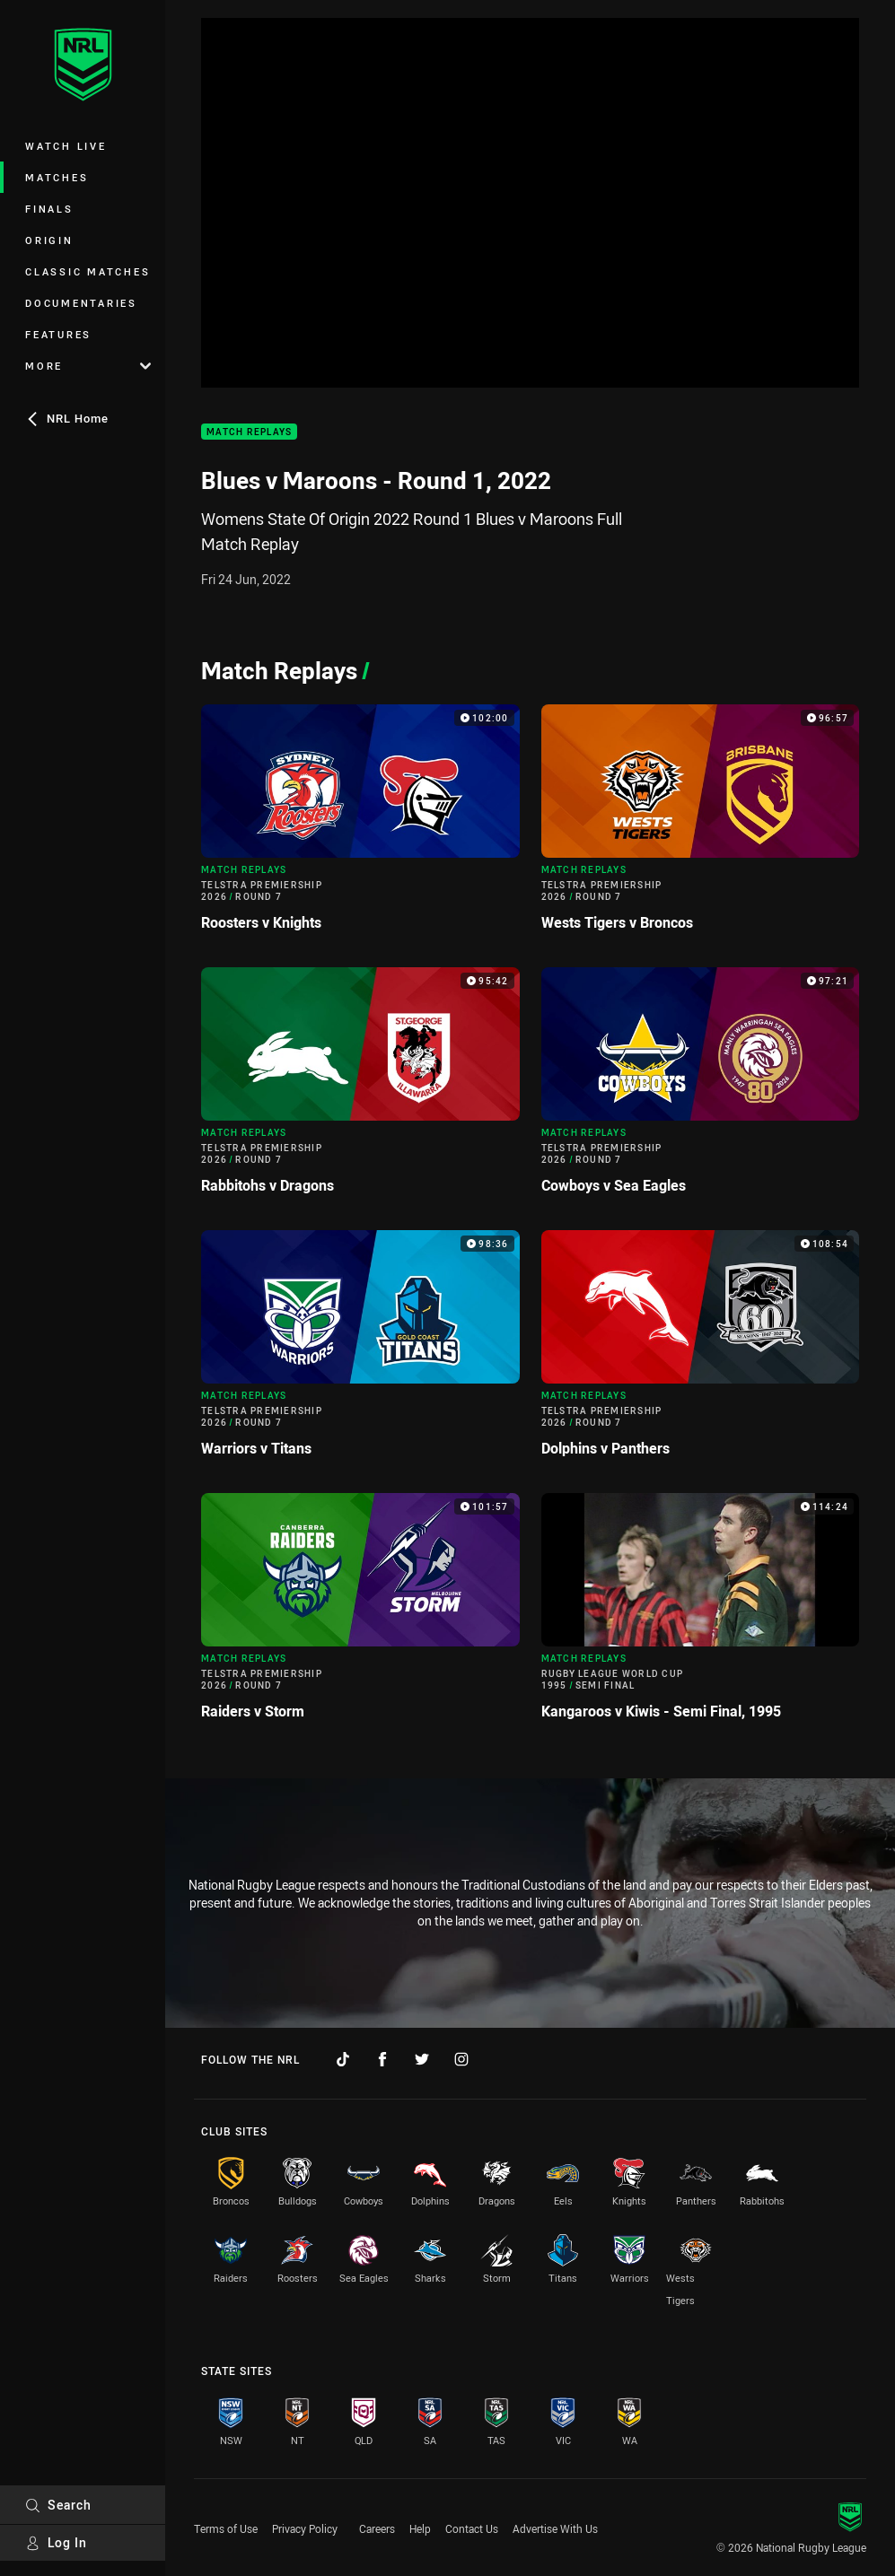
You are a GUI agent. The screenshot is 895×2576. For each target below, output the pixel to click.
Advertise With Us (555, 2528)
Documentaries (81, 303)
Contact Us (471, 2528)
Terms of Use (226, 2528)
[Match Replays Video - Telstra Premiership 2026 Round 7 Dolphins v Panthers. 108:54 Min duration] (700, 1350)
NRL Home (67, 418)
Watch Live (66, 146)
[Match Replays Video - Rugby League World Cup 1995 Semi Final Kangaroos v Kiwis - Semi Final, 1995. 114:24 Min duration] (700, 1613)
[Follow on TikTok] (343, 2059)
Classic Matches (87, 271)
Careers (377, 2528)
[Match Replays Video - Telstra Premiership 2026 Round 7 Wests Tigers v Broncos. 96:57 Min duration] (700, 825)
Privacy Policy (305, 2528)
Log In (56, 2542)
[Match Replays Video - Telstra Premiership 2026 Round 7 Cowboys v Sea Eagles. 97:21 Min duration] (700, 1088)
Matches (56, 177)
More (88, 365)
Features (58, 334)
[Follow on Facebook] (382, 2059)
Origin (49, 240)
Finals (49, 208)
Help (420, 2528)
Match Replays (249, 432)
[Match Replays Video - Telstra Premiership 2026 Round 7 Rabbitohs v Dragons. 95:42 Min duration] (360, 1088)
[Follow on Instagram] (461, 2059)
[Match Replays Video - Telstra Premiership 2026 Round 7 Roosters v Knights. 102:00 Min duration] (360, 825)
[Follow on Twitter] (422, 2059)
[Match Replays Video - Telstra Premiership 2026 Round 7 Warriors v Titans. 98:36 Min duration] (360, 1350)
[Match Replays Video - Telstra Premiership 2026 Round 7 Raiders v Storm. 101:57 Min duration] (360, 1613)
